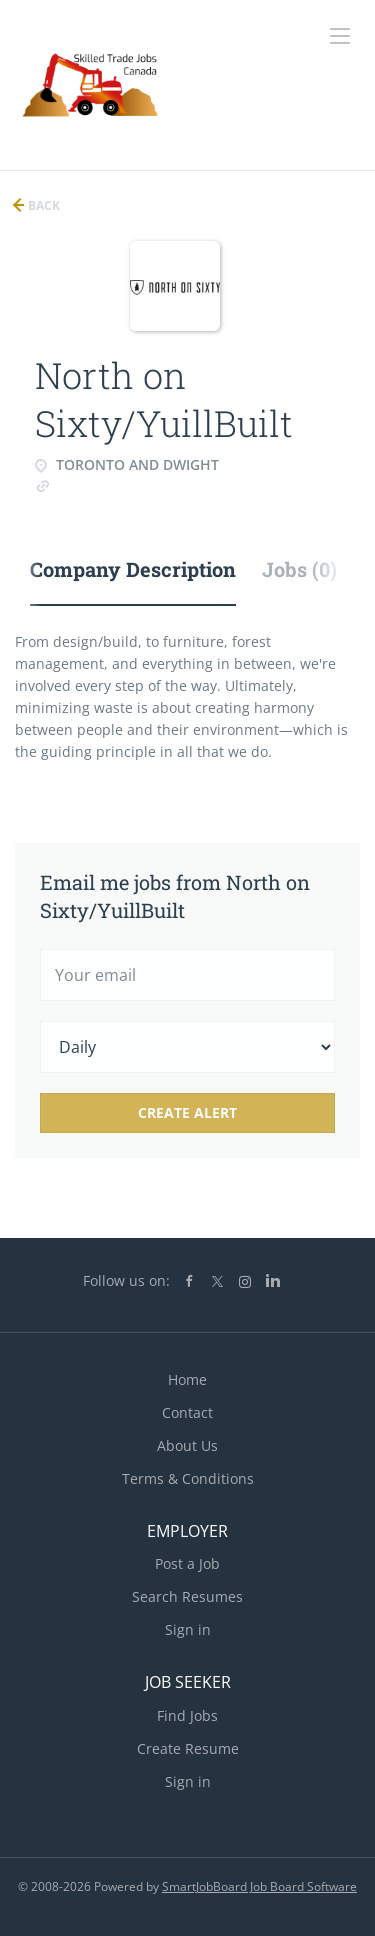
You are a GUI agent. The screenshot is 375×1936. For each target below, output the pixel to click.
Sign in (188, 1629)
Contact (187, 1412)
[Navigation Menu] (340, 36)
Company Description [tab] (133, 569)
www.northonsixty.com (128, 484)
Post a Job (187, 1563)
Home (187, 1379)
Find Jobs (187, 1715)
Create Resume (188, 1748)
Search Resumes (187, 1596)
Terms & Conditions (188, 1478)
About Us (187, 1445)
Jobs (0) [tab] (299, 569)
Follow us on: (126, 1280)
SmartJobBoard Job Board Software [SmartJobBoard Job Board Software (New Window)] (259, 1886)
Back (42, 205)
